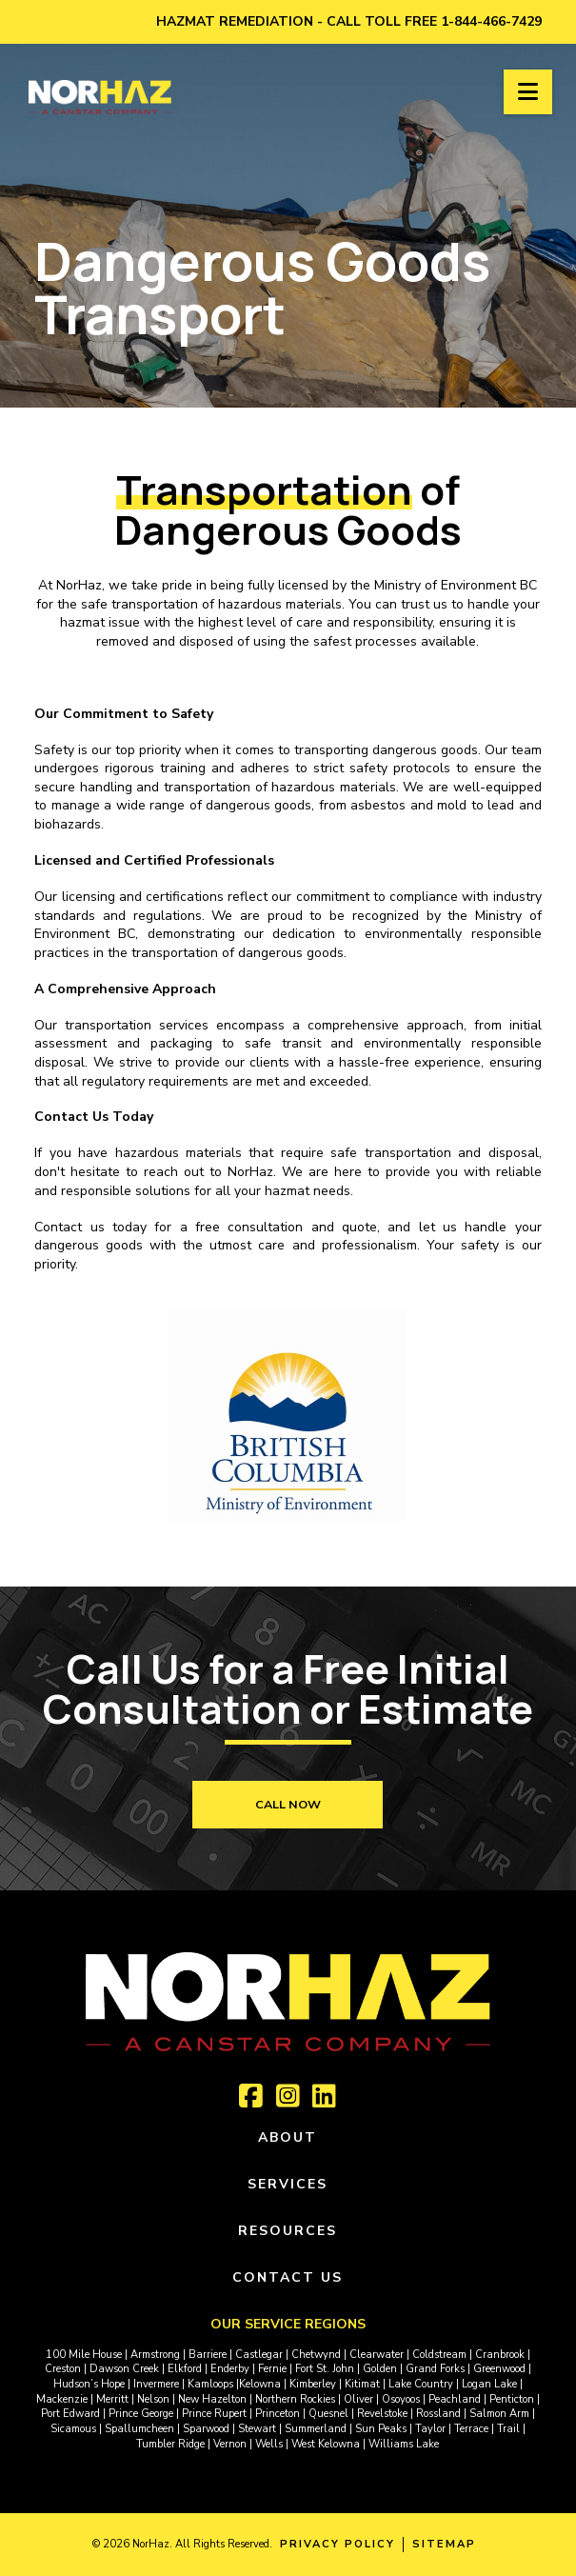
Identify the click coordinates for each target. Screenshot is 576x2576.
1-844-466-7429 (491, 21)
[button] (528, 92)
